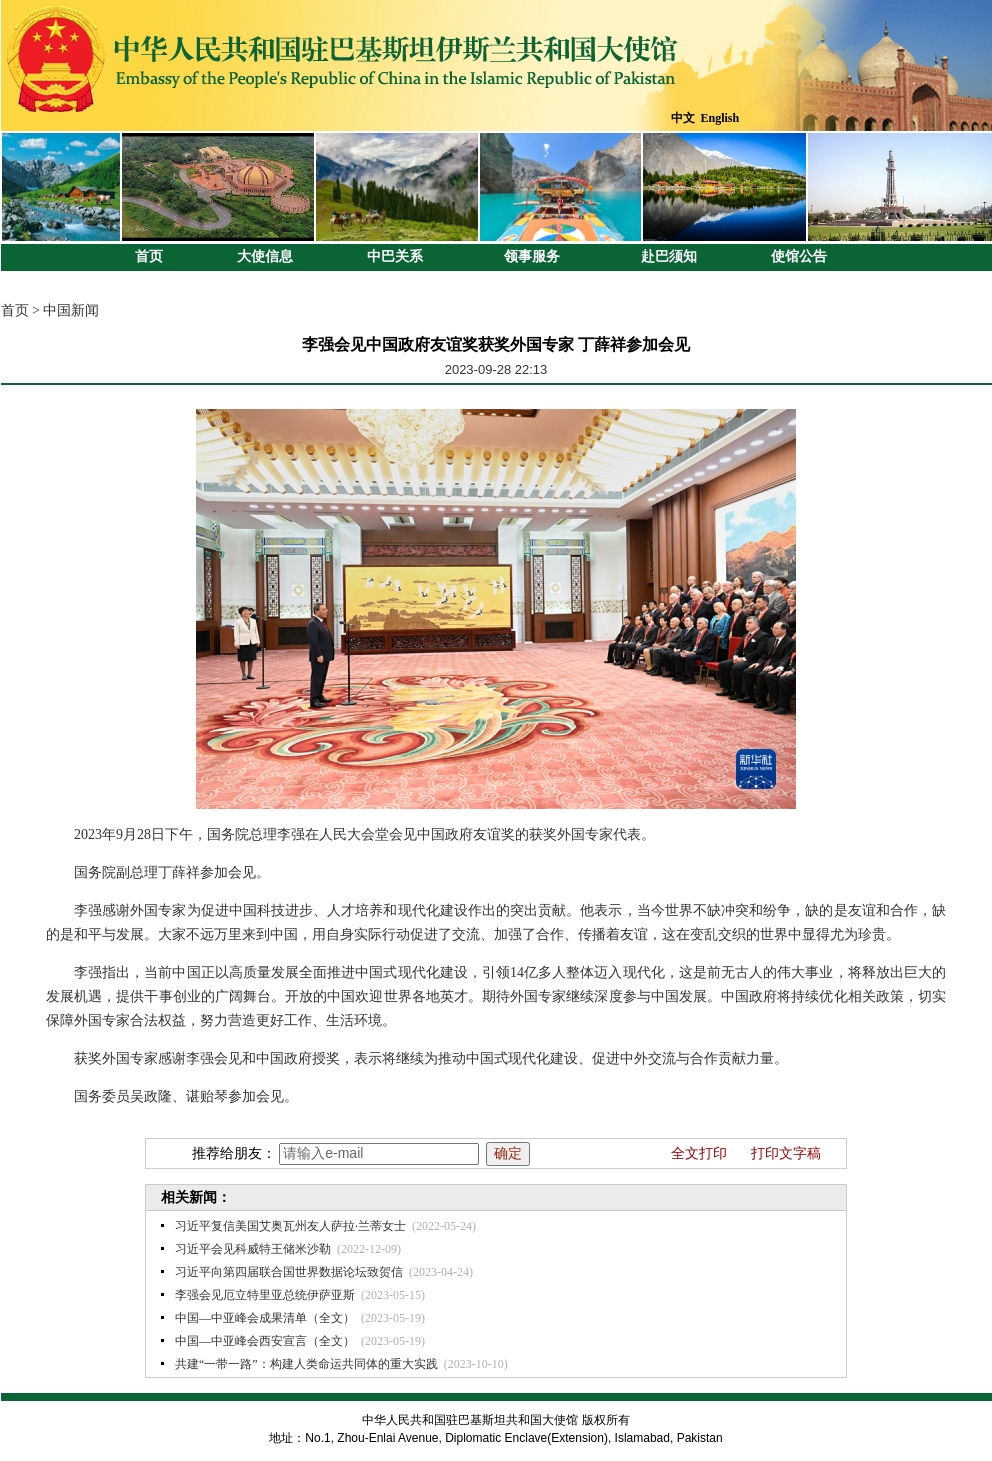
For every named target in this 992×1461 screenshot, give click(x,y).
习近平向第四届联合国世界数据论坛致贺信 (289, 1272)
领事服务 (532, 256)
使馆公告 (799, 256)
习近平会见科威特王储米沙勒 (253, 1249)
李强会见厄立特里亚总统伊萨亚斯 (265, 1295)
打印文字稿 (786, 1153)
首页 (149, 256)
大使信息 (265, 256)
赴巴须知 (669, 256)
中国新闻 (71, 310)
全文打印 (699, 1153)
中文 (683, 118)
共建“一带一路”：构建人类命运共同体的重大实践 (306, 1364)
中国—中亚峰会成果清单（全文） (265, 1318)
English (720, 118)
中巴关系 (395, 256)
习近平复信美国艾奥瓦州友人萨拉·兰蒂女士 (290, 1226)
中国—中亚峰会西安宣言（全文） (265, 1341)
